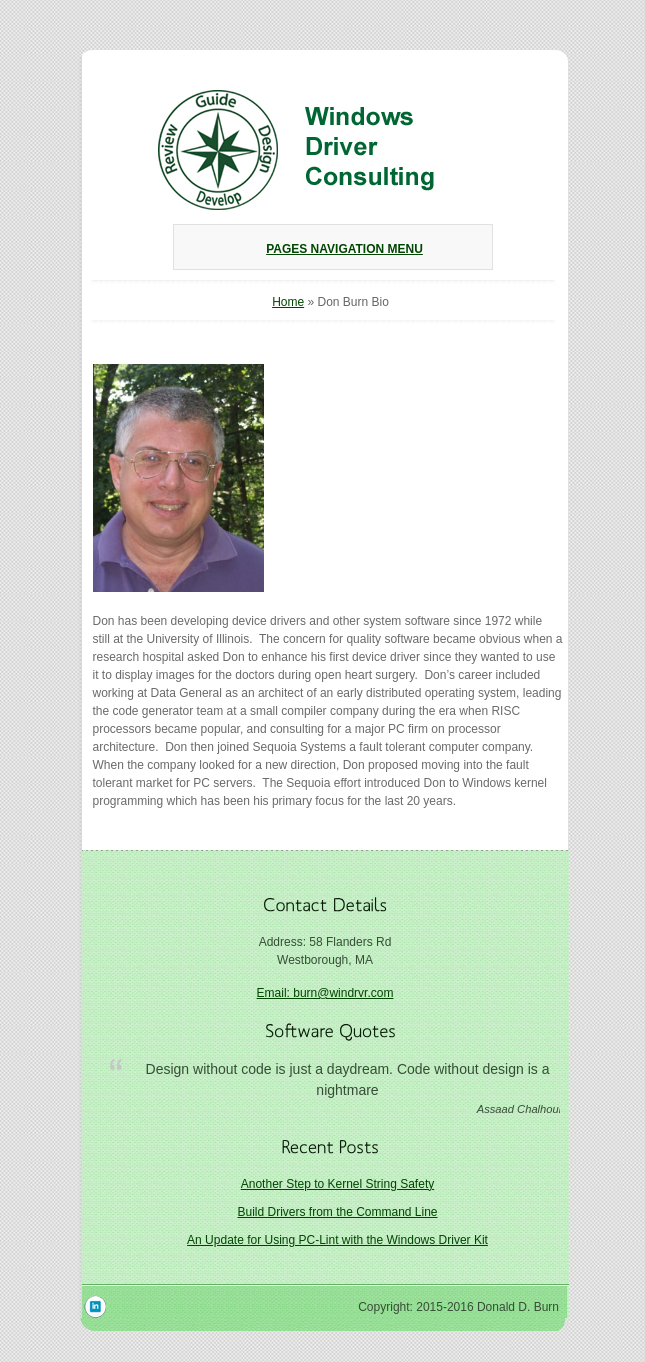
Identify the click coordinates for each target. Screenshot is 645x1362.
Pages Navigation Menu (330, 249)
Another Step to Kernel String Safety (337, 1184)
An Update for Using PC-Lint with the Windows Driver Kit (337, 1240)
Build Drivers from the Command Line (337, 1212)
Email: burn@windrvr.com (325, 993)
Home (288, 302)
